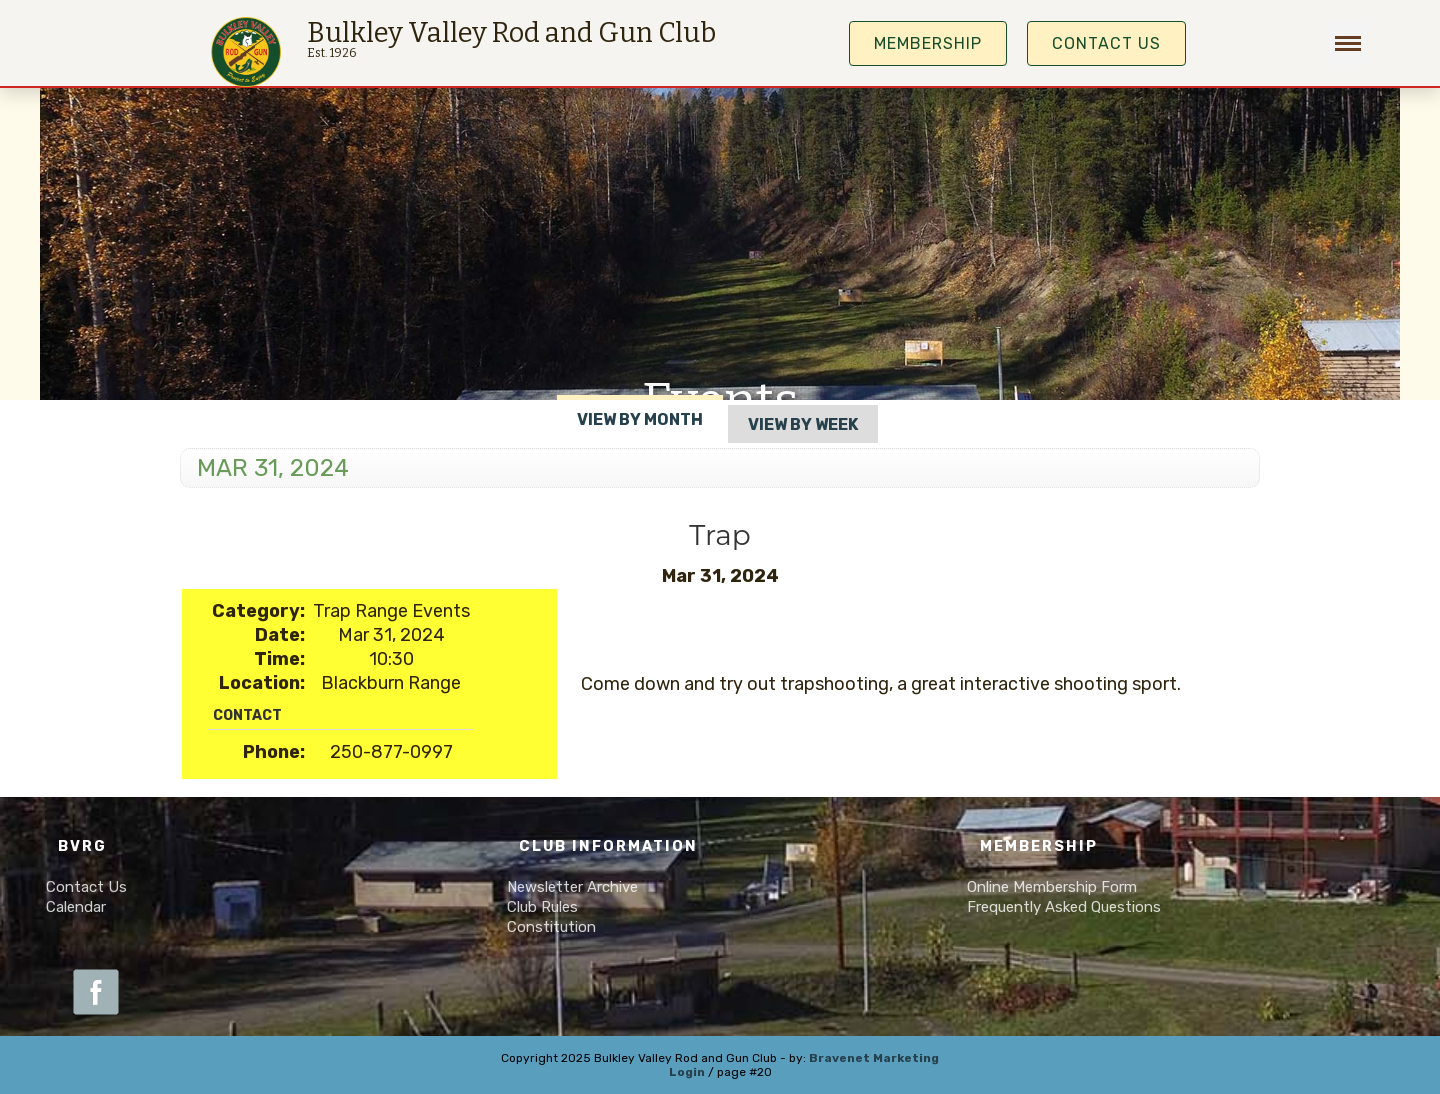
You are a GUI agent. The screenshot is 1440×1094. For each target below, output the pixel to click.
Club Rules (542, 907)
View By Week (803, 424)
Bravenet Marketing (874, 1058)
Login (687, 1072)
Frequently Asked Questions (1064, 907)
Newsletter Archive (572, 887)
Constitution (551, 927)
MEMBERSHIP (928, 43)
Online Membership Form (1052, 887)
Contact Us (1106, 43)
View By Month (640, 419)
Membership (1039, 846)
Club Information (608, 846)
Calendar (76, 907)
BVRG (82, 846)
